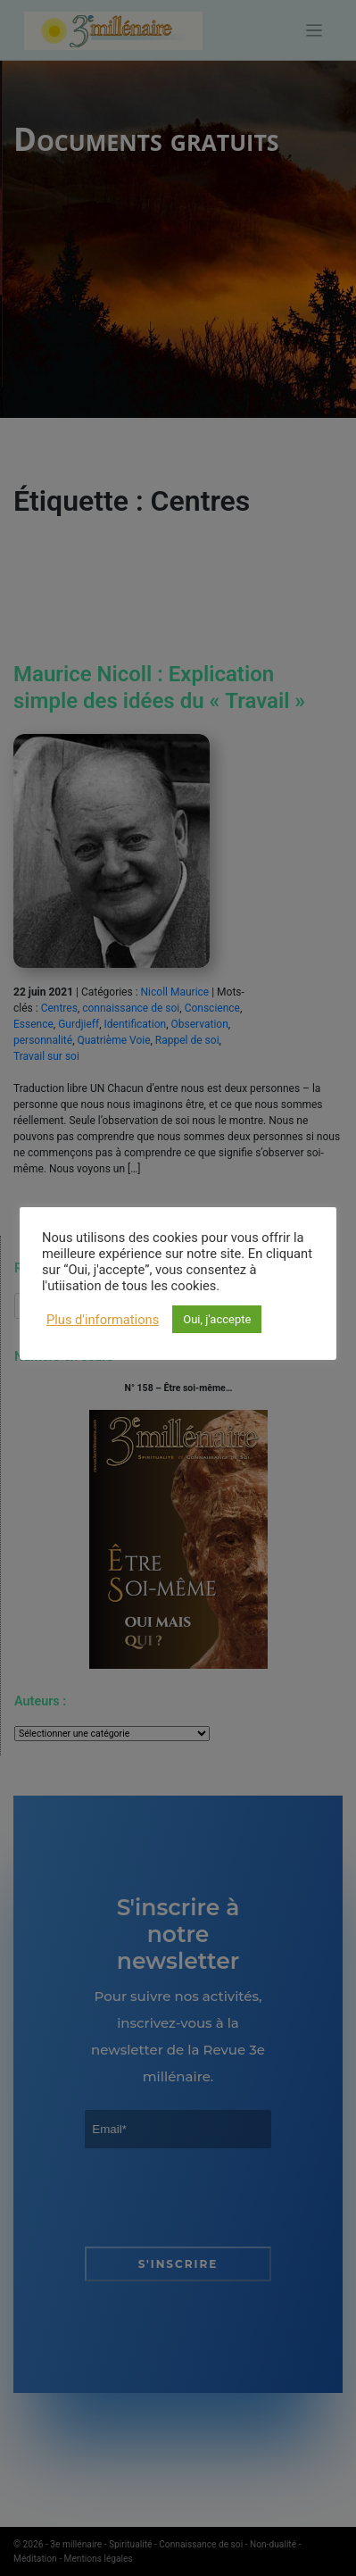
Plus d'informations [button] (102, 1320)
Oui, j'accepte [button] (217, 1319)
